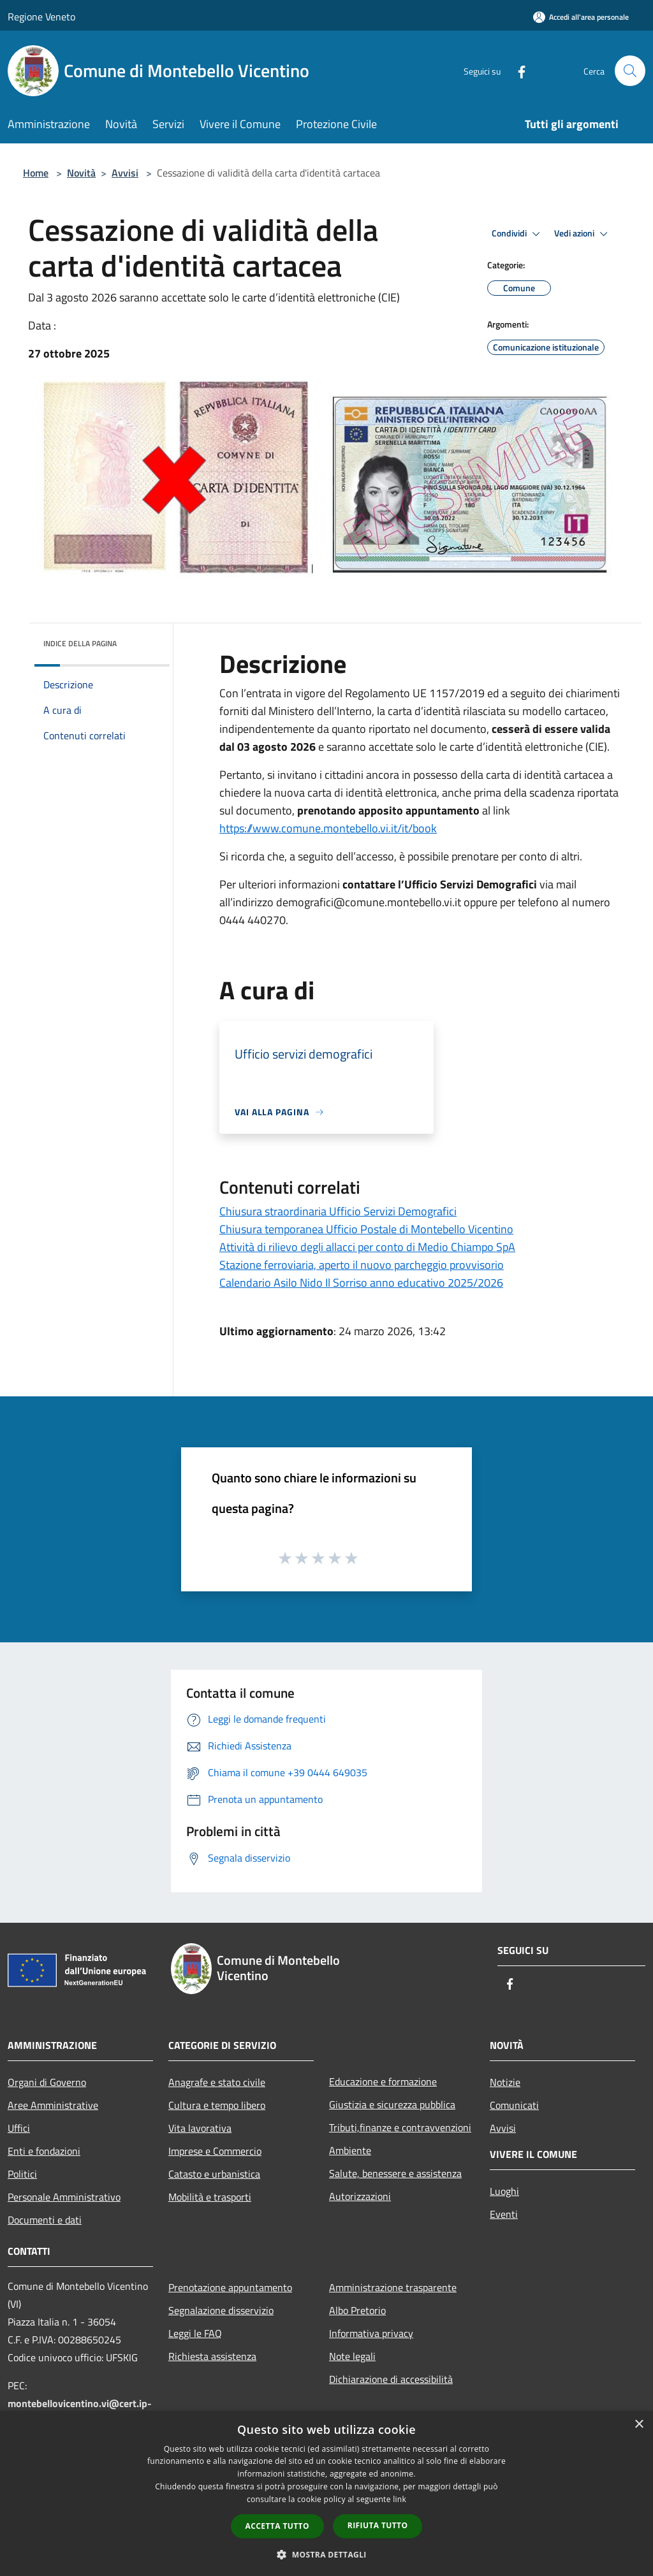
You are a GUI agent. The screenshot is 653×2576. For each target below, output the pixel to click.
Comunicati (514, 2105)
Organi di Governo (47, 2082)
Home (35, 172)
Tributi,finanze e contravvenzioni (400, 2127)
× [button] (638, 2424)
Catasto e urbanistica (214, 2174)
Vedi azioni (583, 234)
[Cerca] (630, 70)
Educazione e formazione (383, 2081)
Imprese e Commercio (214, 2151)
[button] (326, 2554)
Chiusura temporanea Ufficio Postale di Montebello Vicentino (366, 1229)
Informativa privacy (371, 2333)
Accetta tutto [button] (277, 2526)
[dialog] (326, 2493)
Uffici (19, 2128)
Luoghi (504, 2191)
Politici (22, 2174)
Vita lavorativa (199, 2128)
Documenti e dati (45, 2219)
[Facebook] (516, 70)
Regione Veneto (41, 16)
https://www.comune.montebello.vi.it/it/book (328, 828)
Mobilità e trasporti (209, 2196)
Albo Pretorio (357, 2310)
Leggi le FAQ (195, 2333)
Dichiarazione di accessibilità (391, 2379)
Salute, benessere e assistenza (395, 2173)
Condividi (518, 234)
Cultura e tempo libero (216, 2105)
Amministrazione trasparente (393, 2287)
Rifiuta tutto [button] (378, 2525)
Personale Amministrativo (64, 2196)
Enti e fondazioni (44, 2151)
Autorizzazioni (360, 2196)
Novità (81, 172)
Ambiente (350, 2150)
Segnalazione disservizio (221, 2310)
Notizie (505, 2082)
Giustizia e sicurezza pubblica (392, 2104)
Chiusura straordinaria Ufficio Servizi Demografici (338, 1211)
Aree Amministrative (53, 2105)
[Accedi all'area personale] (581, 17)
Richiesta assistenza (212, 2356)
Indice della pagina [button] (80, 643)
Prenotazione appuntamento (230, 2287)
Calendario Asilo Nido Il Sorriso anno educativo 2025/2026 (361, 1282)
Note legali (352, 2356)
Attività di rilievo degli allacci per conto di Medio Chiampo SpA (367, 1246)
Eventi (504, 2214)
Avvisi (125, 172)
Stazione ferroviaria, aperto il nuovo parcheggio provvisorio (361, 1264)
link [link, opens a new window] (399, 2499)
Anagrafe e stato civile (216, 2082)
